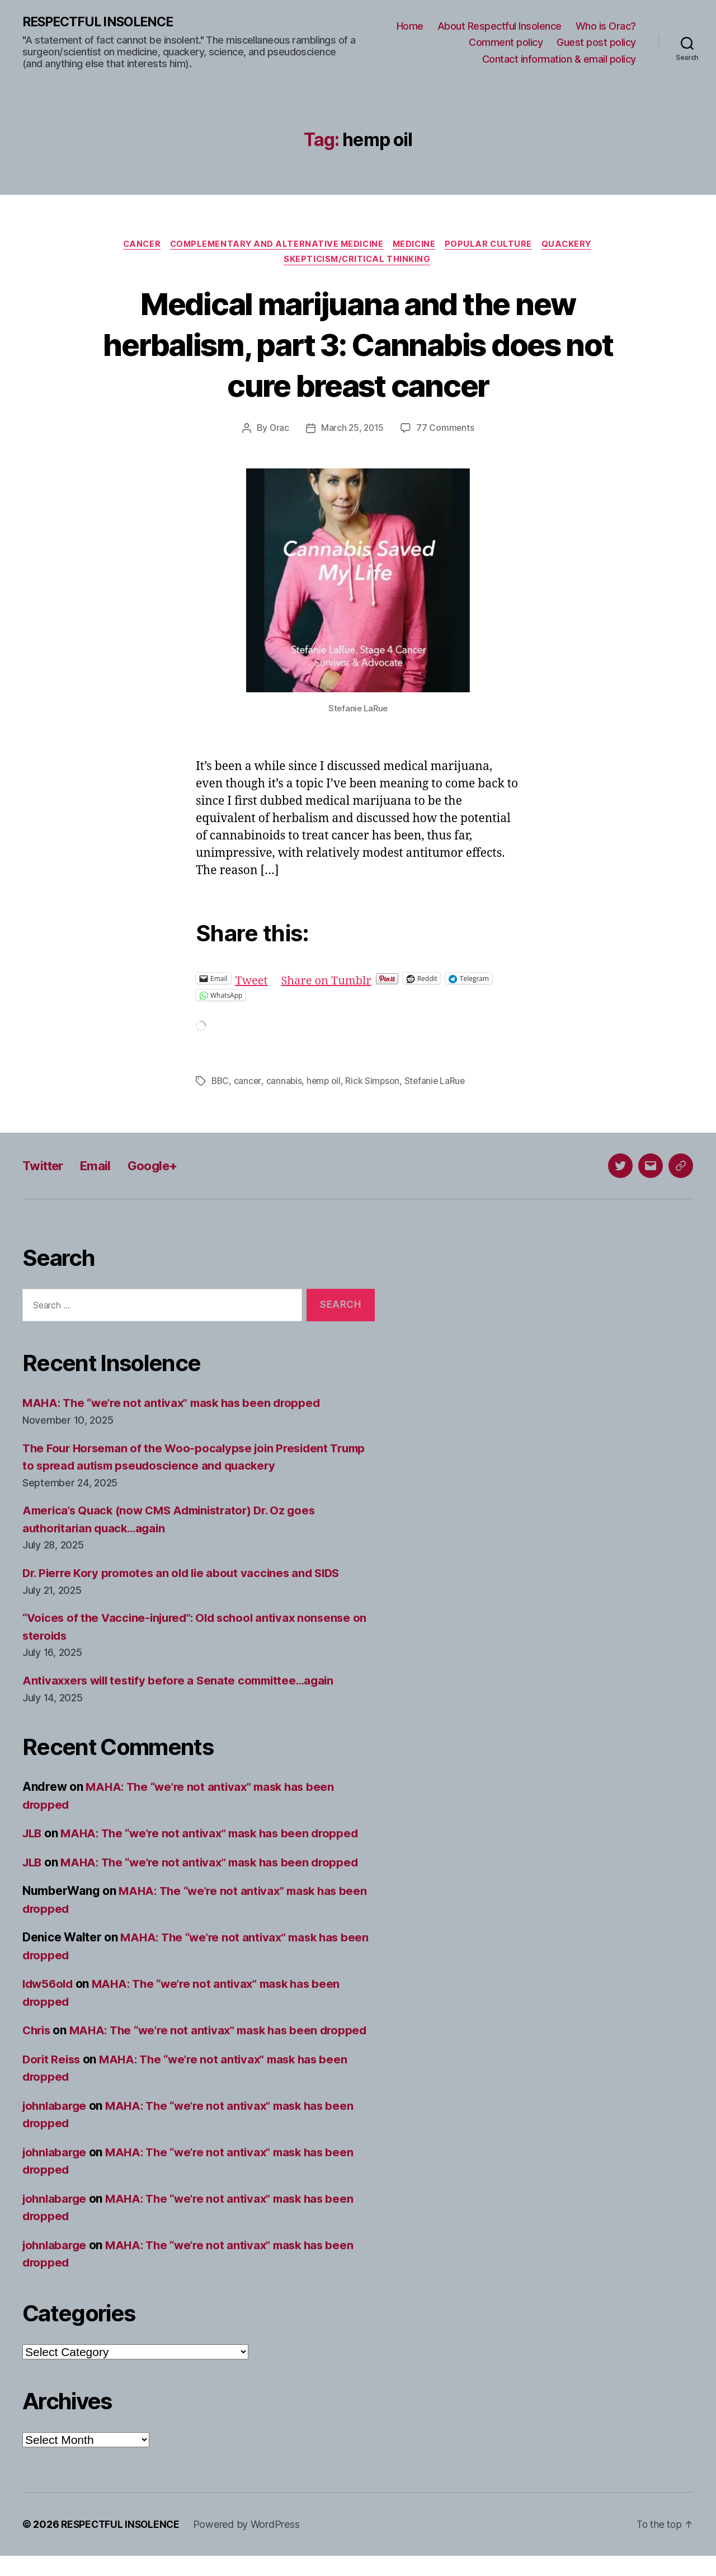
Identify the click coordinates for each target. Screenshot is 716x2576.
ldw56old (49, 1986)
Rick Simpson (375, 1083)
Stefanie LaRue (438, 1083)
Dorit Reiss (52, 2079)
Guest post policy (596, 43)
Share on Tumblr (329, 981)
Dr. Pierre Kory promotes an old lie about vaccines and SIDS (187, 1575)
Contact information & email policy (559, 59)
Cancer (135, 245)
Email (100, 1168)
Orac (278, 431)
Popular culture (494, 245)
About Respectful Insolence (499, 26)
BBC (220, 1083)
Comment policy (506, 43)
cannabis (285, 1083)
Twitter (45, 1168)
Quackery (574, 245)
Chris (37, 2033)
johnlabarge (56, 2126)
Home (410, 26)
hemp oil (325, 1083)
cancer (248, 1083)
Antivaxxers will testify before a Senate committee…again (184, 1683)
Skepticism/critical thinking (358, 262)
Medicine (417, 245)
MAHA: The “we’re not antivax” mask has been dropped (176, 1406)
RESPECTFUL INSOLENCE (101, 22)
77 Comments (446, 431)
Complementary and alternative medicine (275, 245)
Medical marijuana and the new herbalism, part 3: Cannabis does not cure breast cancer (358, 345)
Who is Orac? (606, 26)
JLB (33, 1836)
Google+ (161, 1168)
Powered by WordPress (250, 2544)
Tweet (252, 981)
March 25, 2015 (352, 431)
